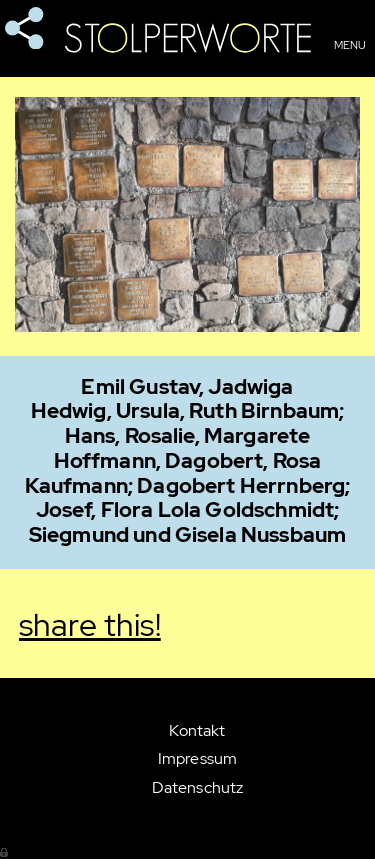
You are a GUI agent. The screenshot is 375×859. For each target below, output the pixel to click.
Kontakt (197, 730)
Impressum (197, 758)
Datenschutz (198, 787)
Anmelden (5, 851)
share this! (25, 29)
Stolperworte (188, 38)
